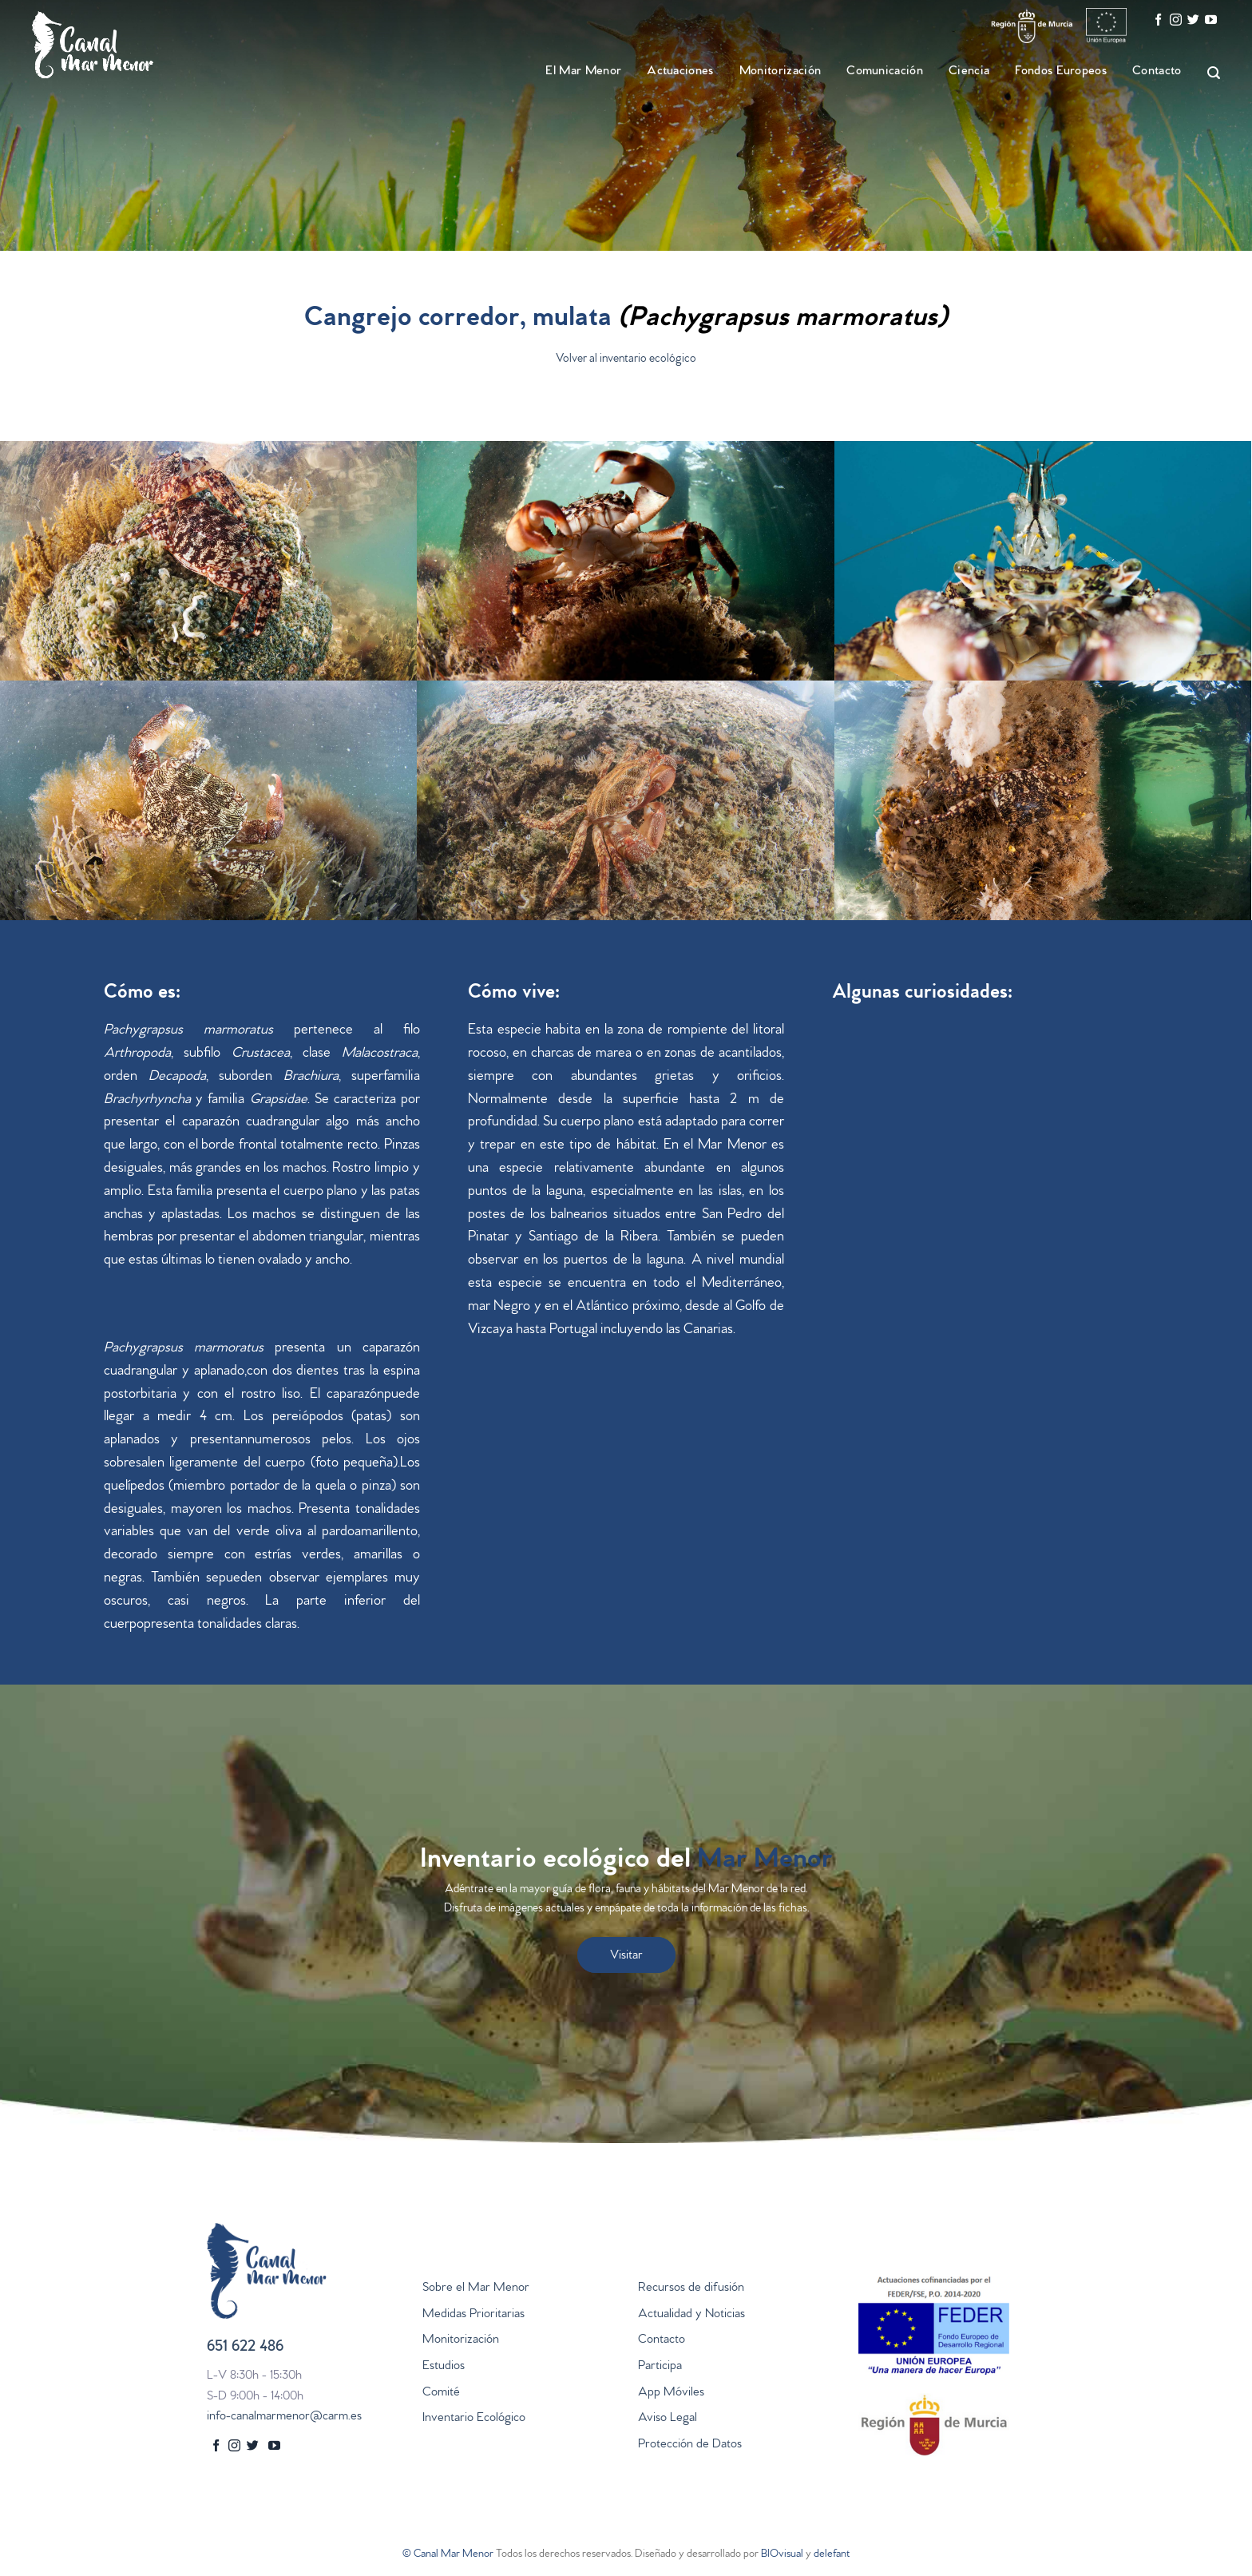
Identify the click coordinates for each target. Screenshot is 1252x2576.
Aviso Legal (667, 2418)
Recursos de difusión (691, 2288)
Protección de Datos (690, 2445)
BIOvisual (782, 2555)
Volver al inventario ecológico (626, 360)
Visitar (626, 1956)
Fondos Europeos (1061, 71)
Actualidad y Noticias (691, 2314)
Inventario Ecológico (473, 2418)
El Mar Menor (583, 71)
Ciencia (969, 71)
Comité (441, 2393)
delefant (832, 2555)
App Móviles (671, 2393)
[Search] (1206, 73)
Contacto (1157, 71)
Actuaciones (680, 71)
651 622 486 (245, 2348)
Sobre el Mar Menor (475, 2288)
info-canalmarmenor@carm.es (284, 2417)
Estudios (443, 2366)
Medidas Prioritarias (473, 2314)
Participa (660, 2366)
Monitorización (780, 71)
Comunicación (884, 71)
